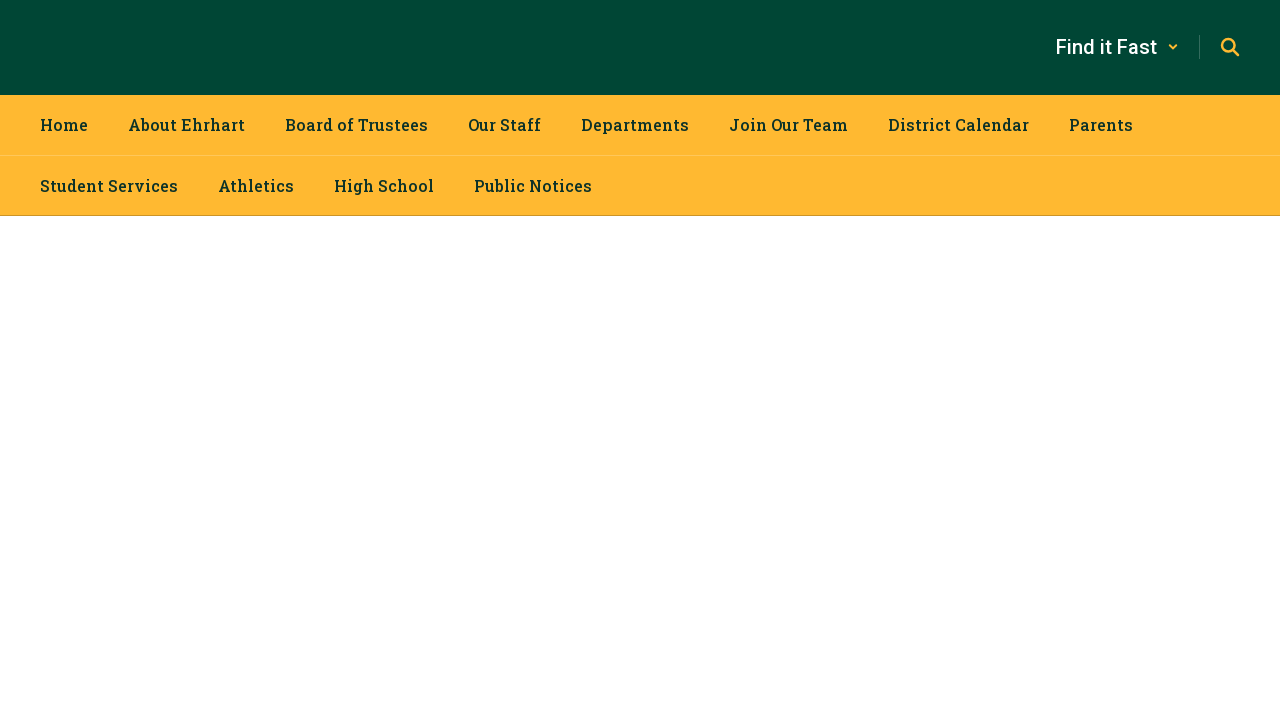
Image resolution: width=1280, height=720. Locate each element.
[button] (1117, 47)
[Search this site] (1230, 47)
